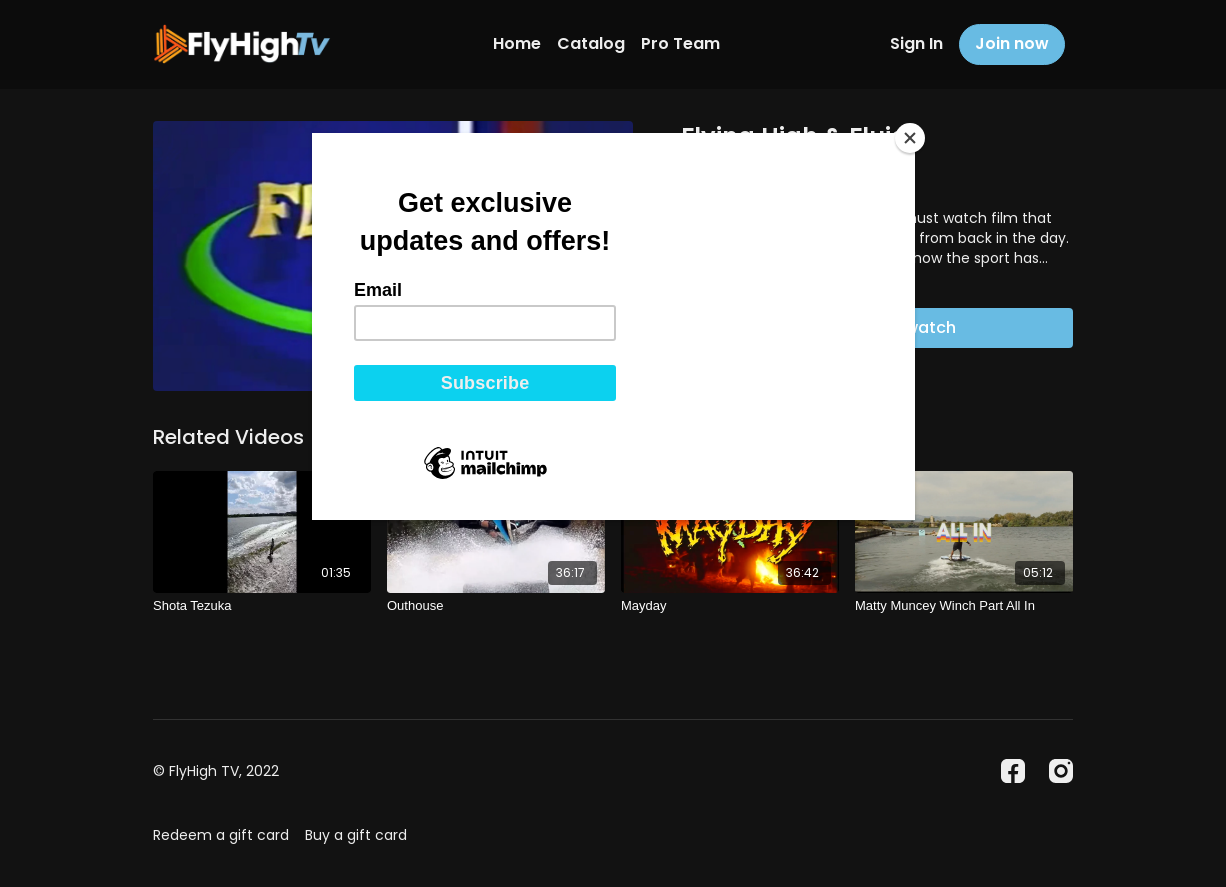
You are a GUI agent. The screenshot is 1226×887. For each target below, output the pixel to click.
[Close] (910, 138)
